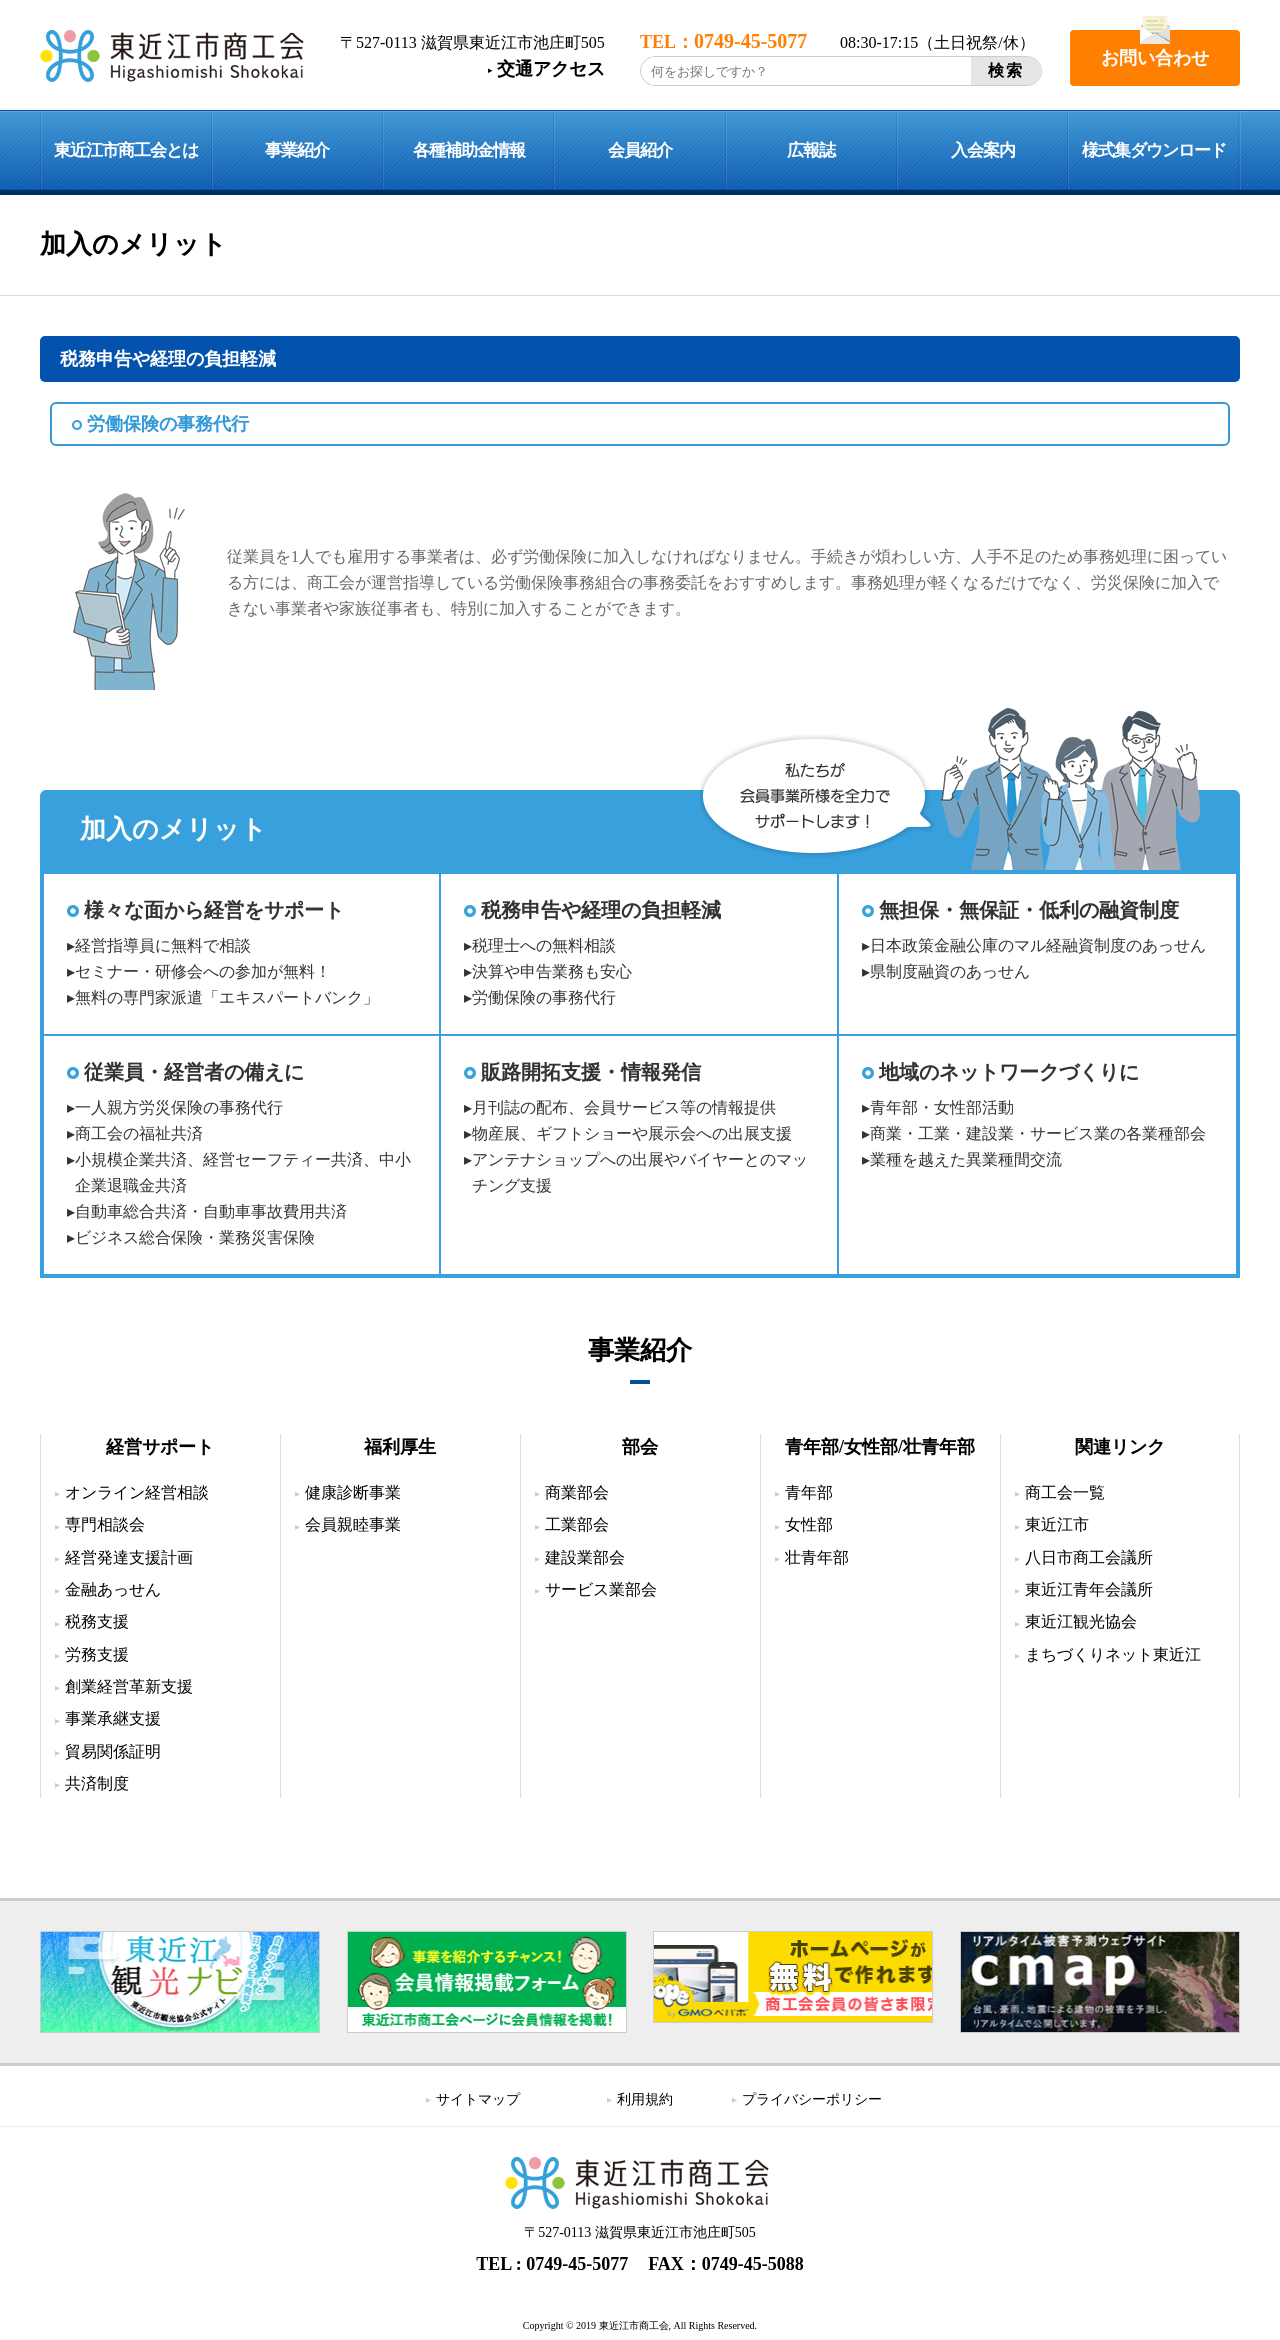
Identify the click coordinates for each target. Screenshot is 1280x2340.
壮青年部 (817, 1557)
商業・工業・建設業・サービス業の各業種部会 (1038, 1133)
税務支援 (97, 1621)
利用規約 (645, 2099)
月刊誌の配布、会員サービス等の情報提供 (624, 1107)
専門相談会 (105, 1524)
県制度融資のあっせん (950, 971)
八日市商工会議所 (1089, 1557)
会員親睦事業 (353, 1524)
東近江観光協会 (1081, 1621)
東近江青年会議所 (1089, 1589)
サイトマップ (478, 2099)
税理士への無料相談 (544, 945)
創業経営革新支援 (129, 1686)
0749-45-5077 (577, 2264)
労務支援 (97, 1654)
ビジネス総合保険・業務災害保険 (195, 1237)
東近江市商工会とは (126, 150)
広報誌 (811, 150)
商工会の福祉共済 (139, 1133)
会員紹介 (640, 150)
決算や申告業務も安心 (552, 971)
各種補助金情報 (469, 150)
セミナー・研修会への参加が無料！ (203, 971)
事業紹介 (297, 150)
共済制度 (97, 1783)
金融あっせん (113, 1589)
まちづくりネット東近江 (1113, 1654)
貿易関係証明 (113, 1751)
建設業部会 (585, 1557)
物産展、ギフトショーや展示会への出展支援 (632, 1133)
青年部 (809, 1492)
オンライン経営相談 (137, 1492)
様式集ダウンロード (1154, 150)
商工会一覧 (1065, 1492)
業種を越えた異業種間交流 (966, 1159)
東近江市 (1057, 1524)
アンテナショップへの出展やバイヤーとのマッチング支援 (640, 1172)
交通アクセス (551, 69)
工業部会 (577, 1524)
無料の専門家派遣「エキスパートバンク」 (227, 997)
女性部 (809, 1524)
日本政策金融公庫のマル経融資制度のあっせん (1038, 945)
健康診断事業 (353, 1492)
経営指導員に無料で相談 (163, 945)
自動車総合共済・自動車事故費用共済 (211, 1211)
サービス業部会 (601, 1589)
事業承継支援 (113, 1718)
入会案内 (983, 150)
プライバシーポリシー (812, 2099)
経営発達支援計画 (129, 1557)
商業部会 (577, 1492)
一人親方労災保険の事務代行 (179, 1107)
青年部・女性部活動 (942, 1107)
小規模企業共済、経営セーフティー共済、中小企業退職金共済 (243, 1172)
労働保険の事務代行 (544, 997)
